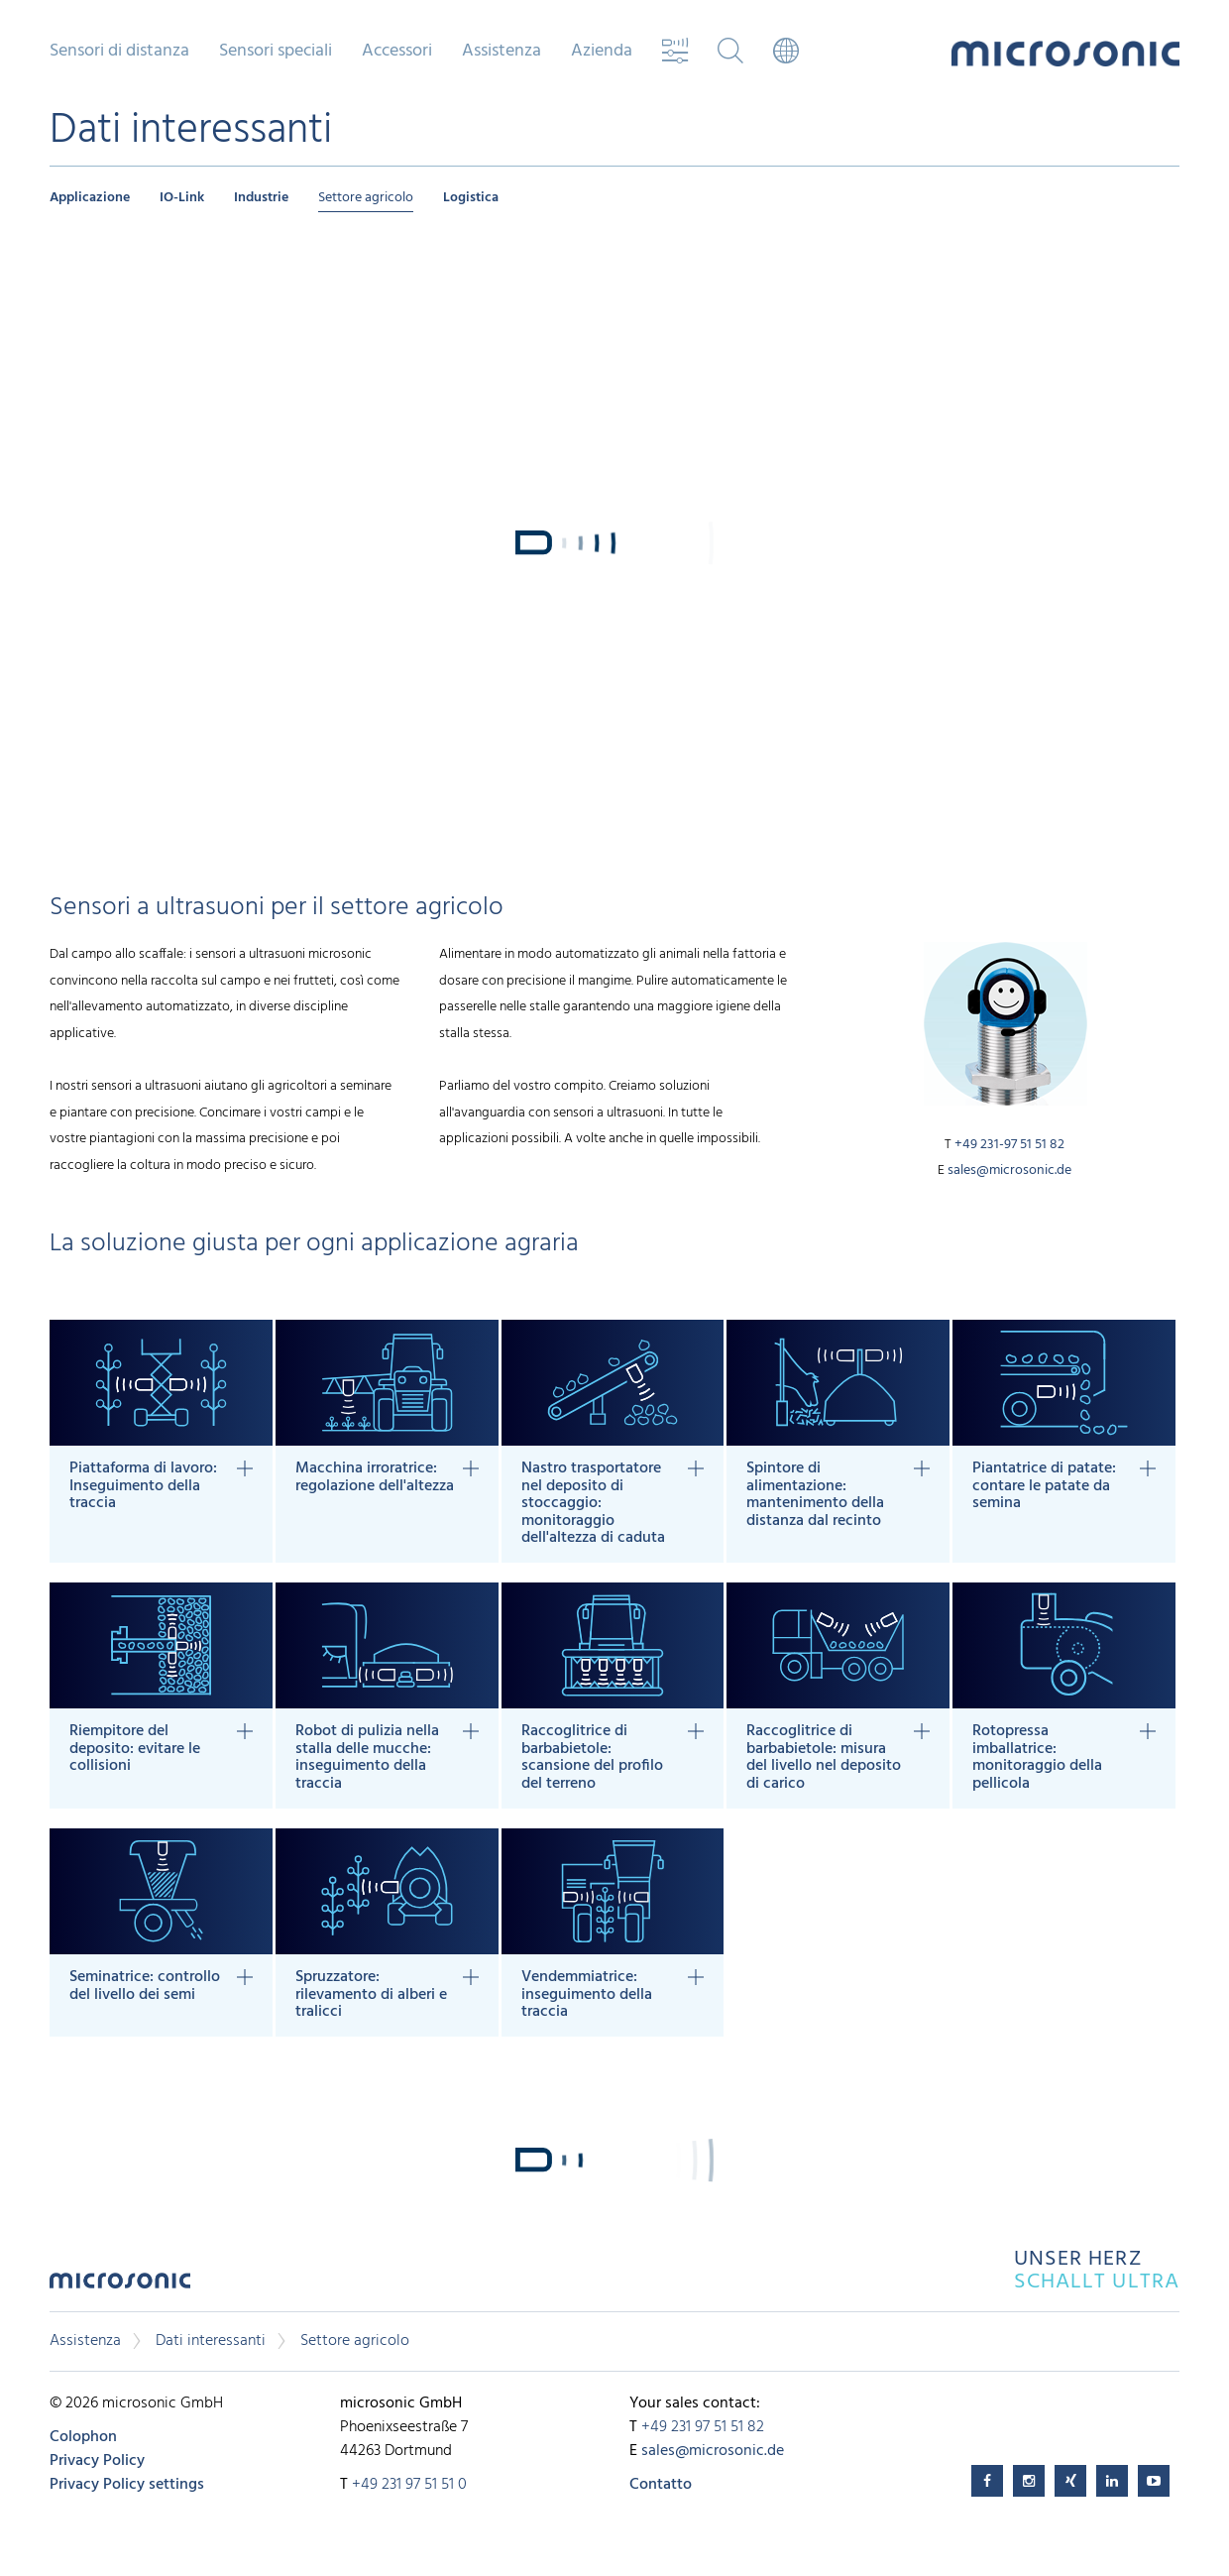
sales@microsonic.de (1009, 1170)
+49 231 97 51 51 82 (702, 2427)
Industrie (261, 197)
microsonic (120, 2286)
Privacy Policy (97, 2461)
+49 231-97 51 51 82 (1009, 1144)
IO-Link (182, 197)
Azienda (601, 51)
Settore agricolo (365, 197)
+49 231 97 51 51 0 (409, 2485)
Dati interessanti (211, 2341)
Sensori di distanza (119, 51)
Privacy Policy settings (127, 2485)
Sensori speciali (275, 51)
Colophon (83, 2437)
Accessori (397, 51)
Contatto (660, 2485)
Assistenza (501, 51)
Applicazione (90, 197)
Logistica (471, 197)
